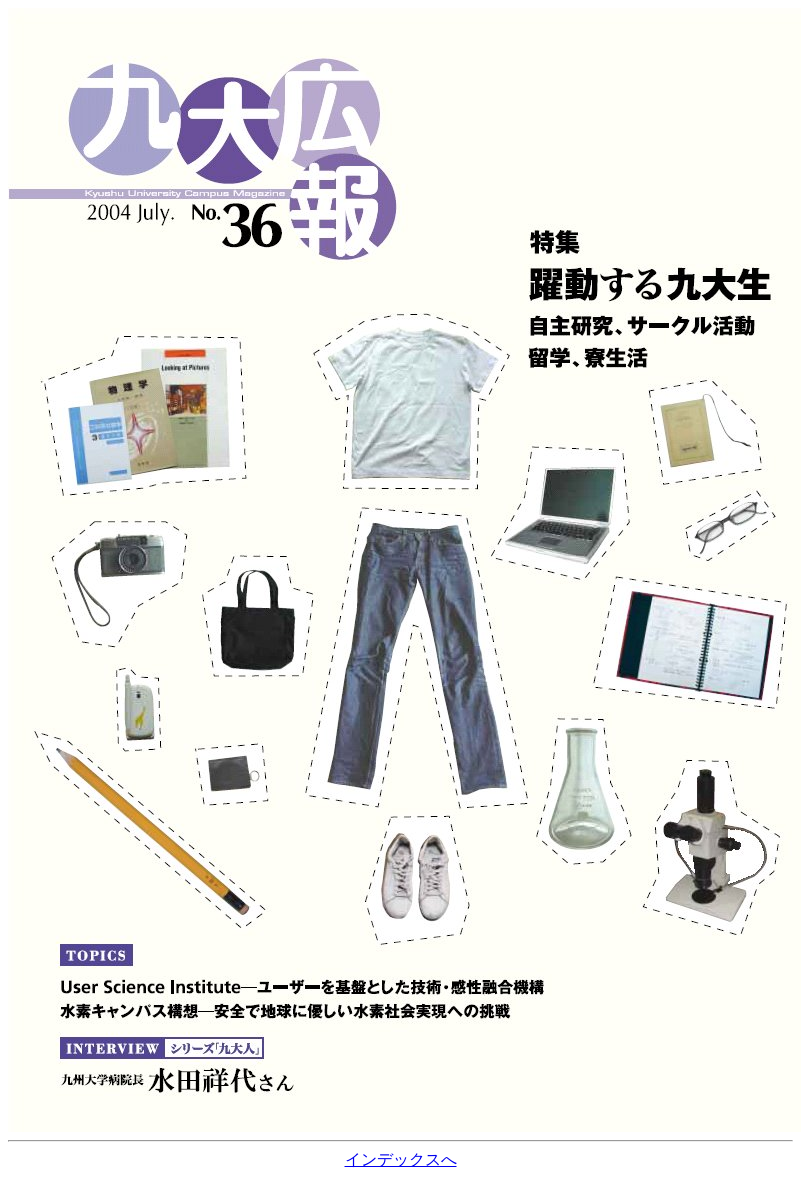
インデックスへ (401, 1159)
